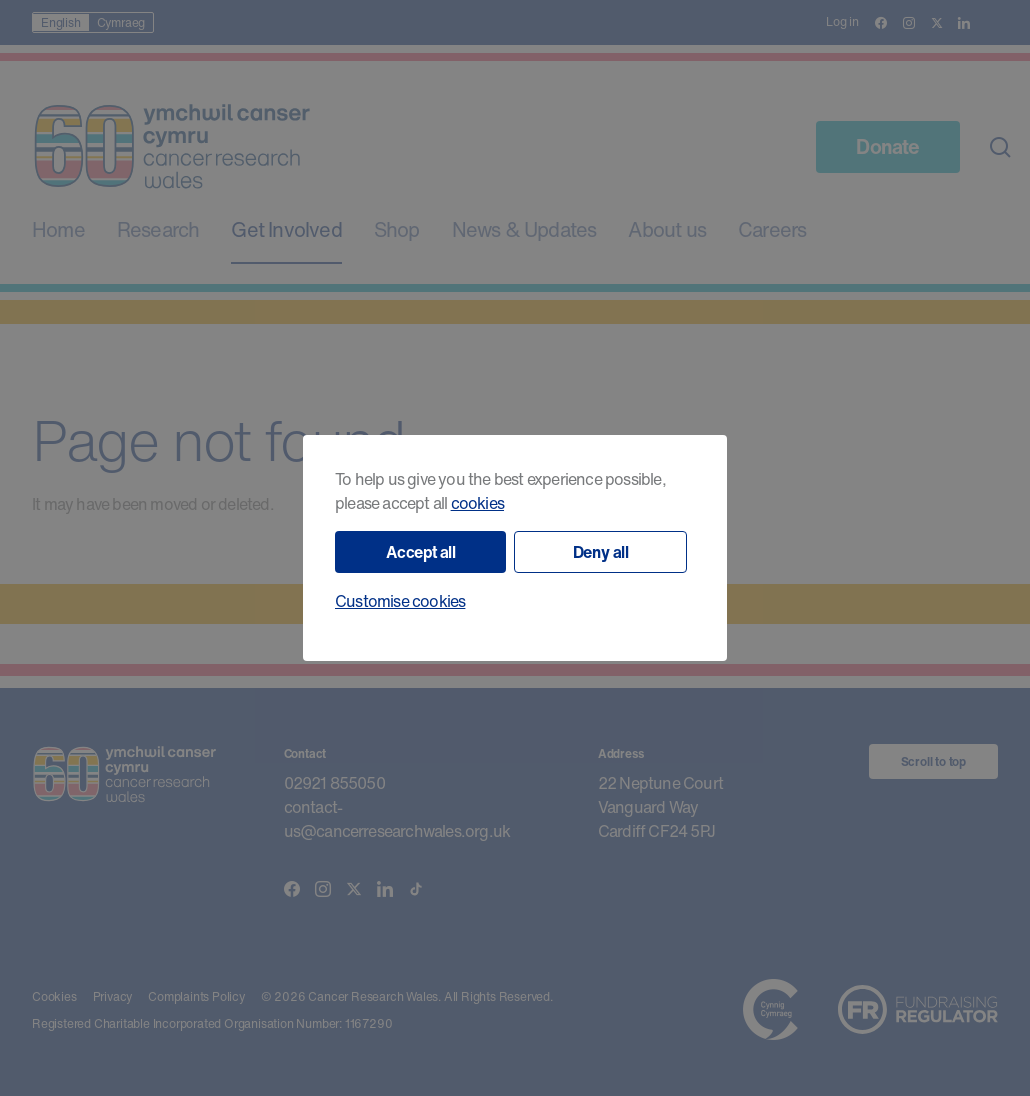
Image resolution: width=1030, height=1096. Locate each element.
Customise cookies (400, 601)
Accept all (421, 552)
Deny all (601, 552)
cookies (477, 503)
